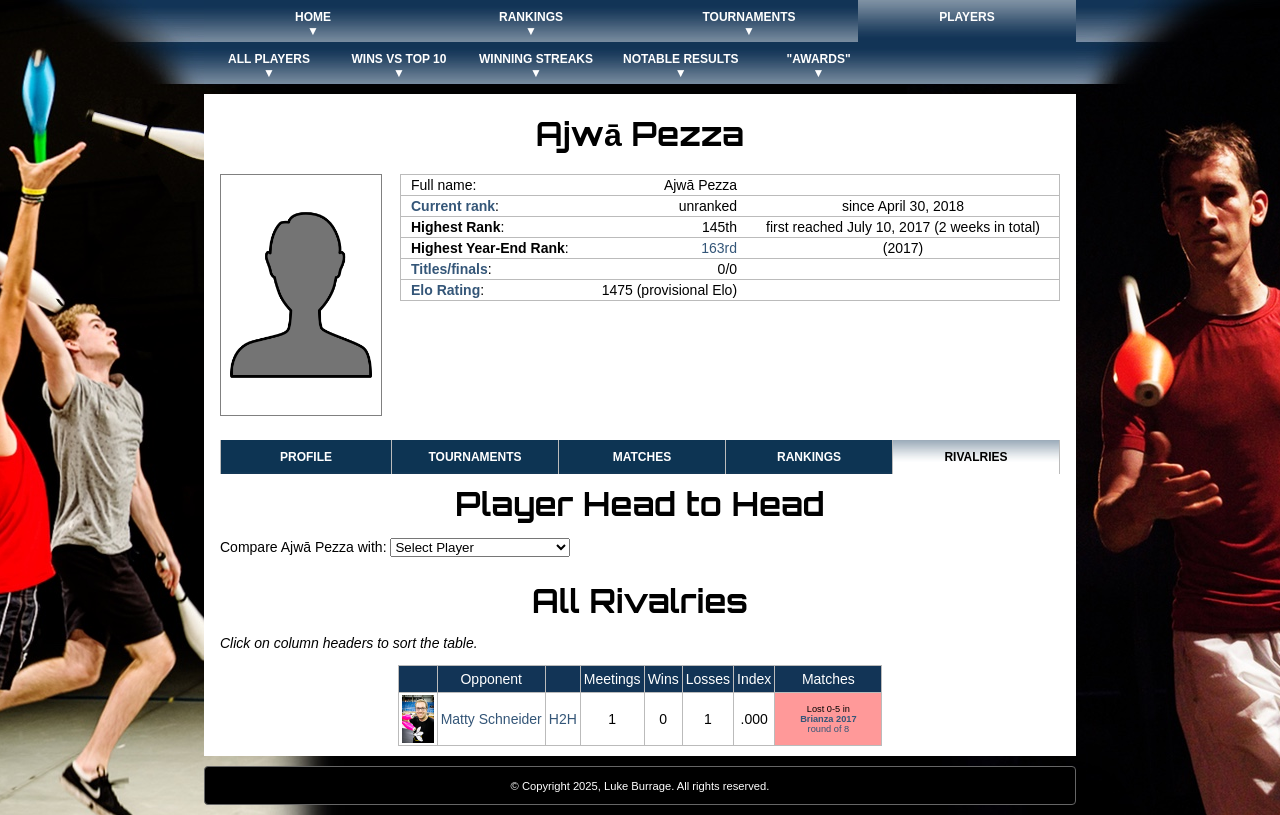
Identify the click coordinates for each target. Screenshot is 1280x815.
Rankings (809, 457)
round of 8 (828, 724)
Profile (306, 457)
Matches (642, 457)
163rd (719, 248)
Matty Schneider (491, 719)
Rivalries (975, 457)
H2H (563, 719)
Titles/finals (449, 269)
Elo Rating (445, 290)
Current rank (453, 206)
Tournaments (474, 457)
